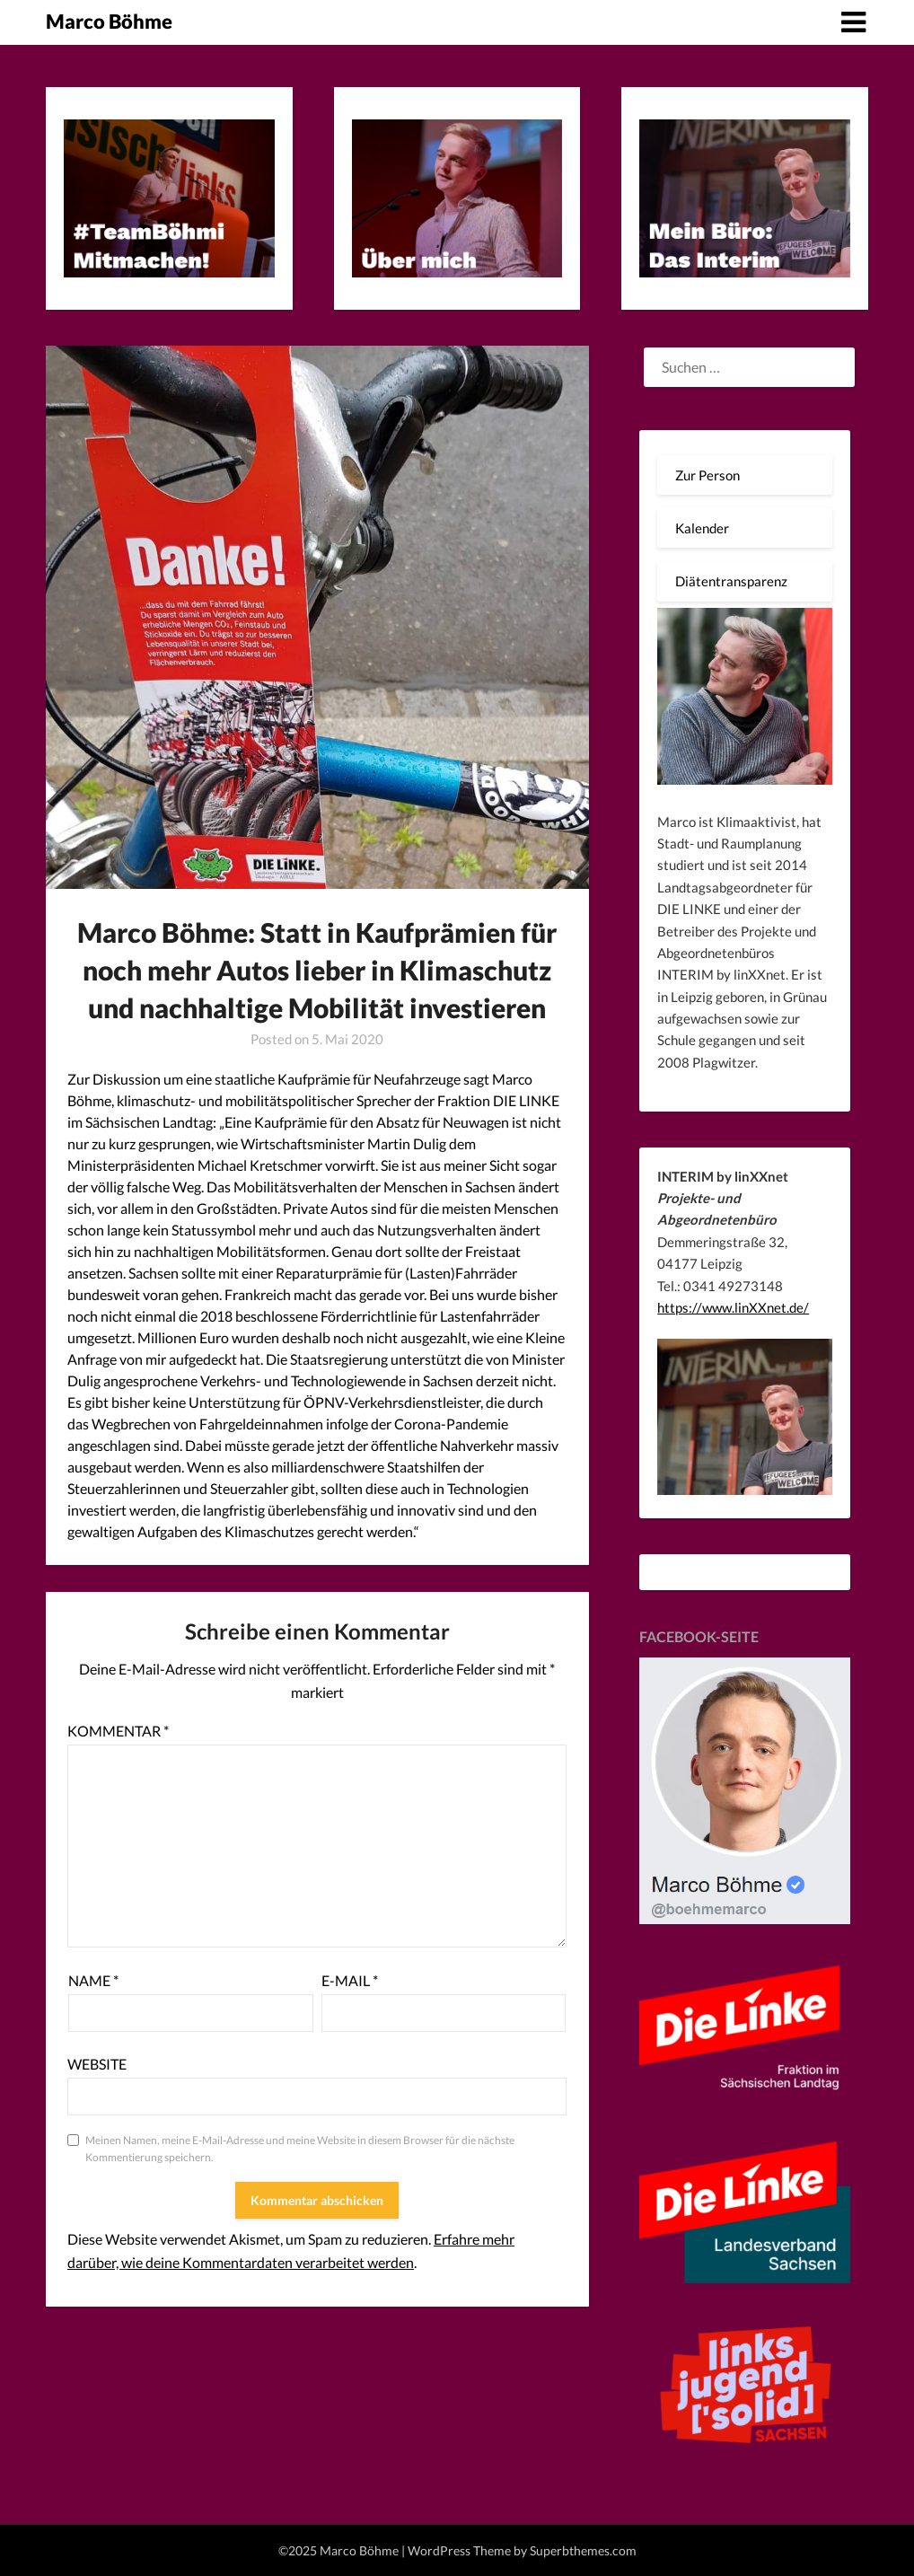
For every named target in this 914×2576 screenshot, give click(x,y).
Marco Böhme (109, 21)
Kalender (702, 528)
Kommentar (118, 1730)
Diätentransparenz (731, 581)
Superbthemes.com (583, 2550)
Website (97, 2063)
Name (93, 1980)
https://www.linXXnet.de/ (733, 1307)
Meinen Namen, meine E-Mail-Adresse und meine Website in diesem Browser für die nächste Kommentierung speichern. (299, 2149)
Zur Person (707, 475)
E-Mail (349, 1980)
